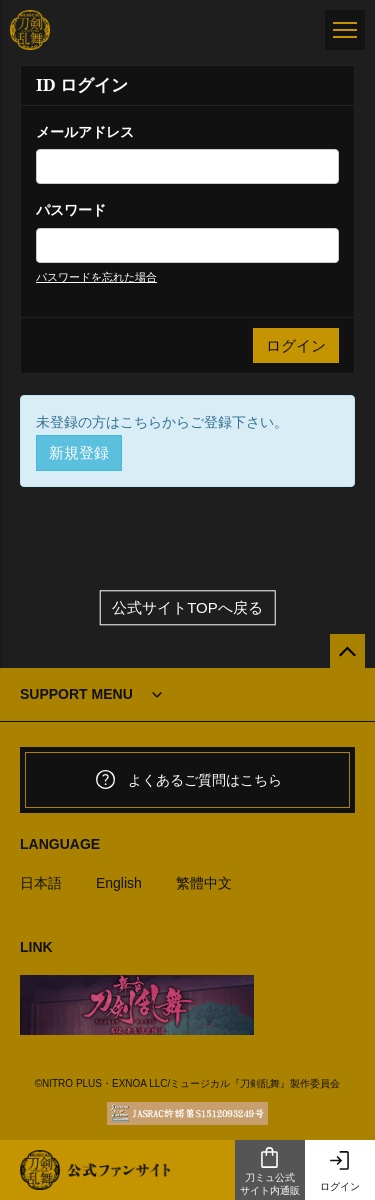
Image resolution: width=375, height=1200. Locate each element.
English (119, 883)
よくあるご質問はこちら (188, 780)
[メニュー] (345, 30)
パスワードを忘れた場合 (96, 277)
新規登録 (79, 452)
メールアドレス (85, 132)
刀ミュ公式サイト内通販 (270, 1171)
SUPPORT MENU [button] (76, 694)
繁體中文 (204, 883)
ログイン (340, 1170)
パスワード (71, 210)
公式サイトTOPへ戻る (187, 607)
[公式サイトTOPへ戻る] (347, 651)
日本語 (41, 883)
